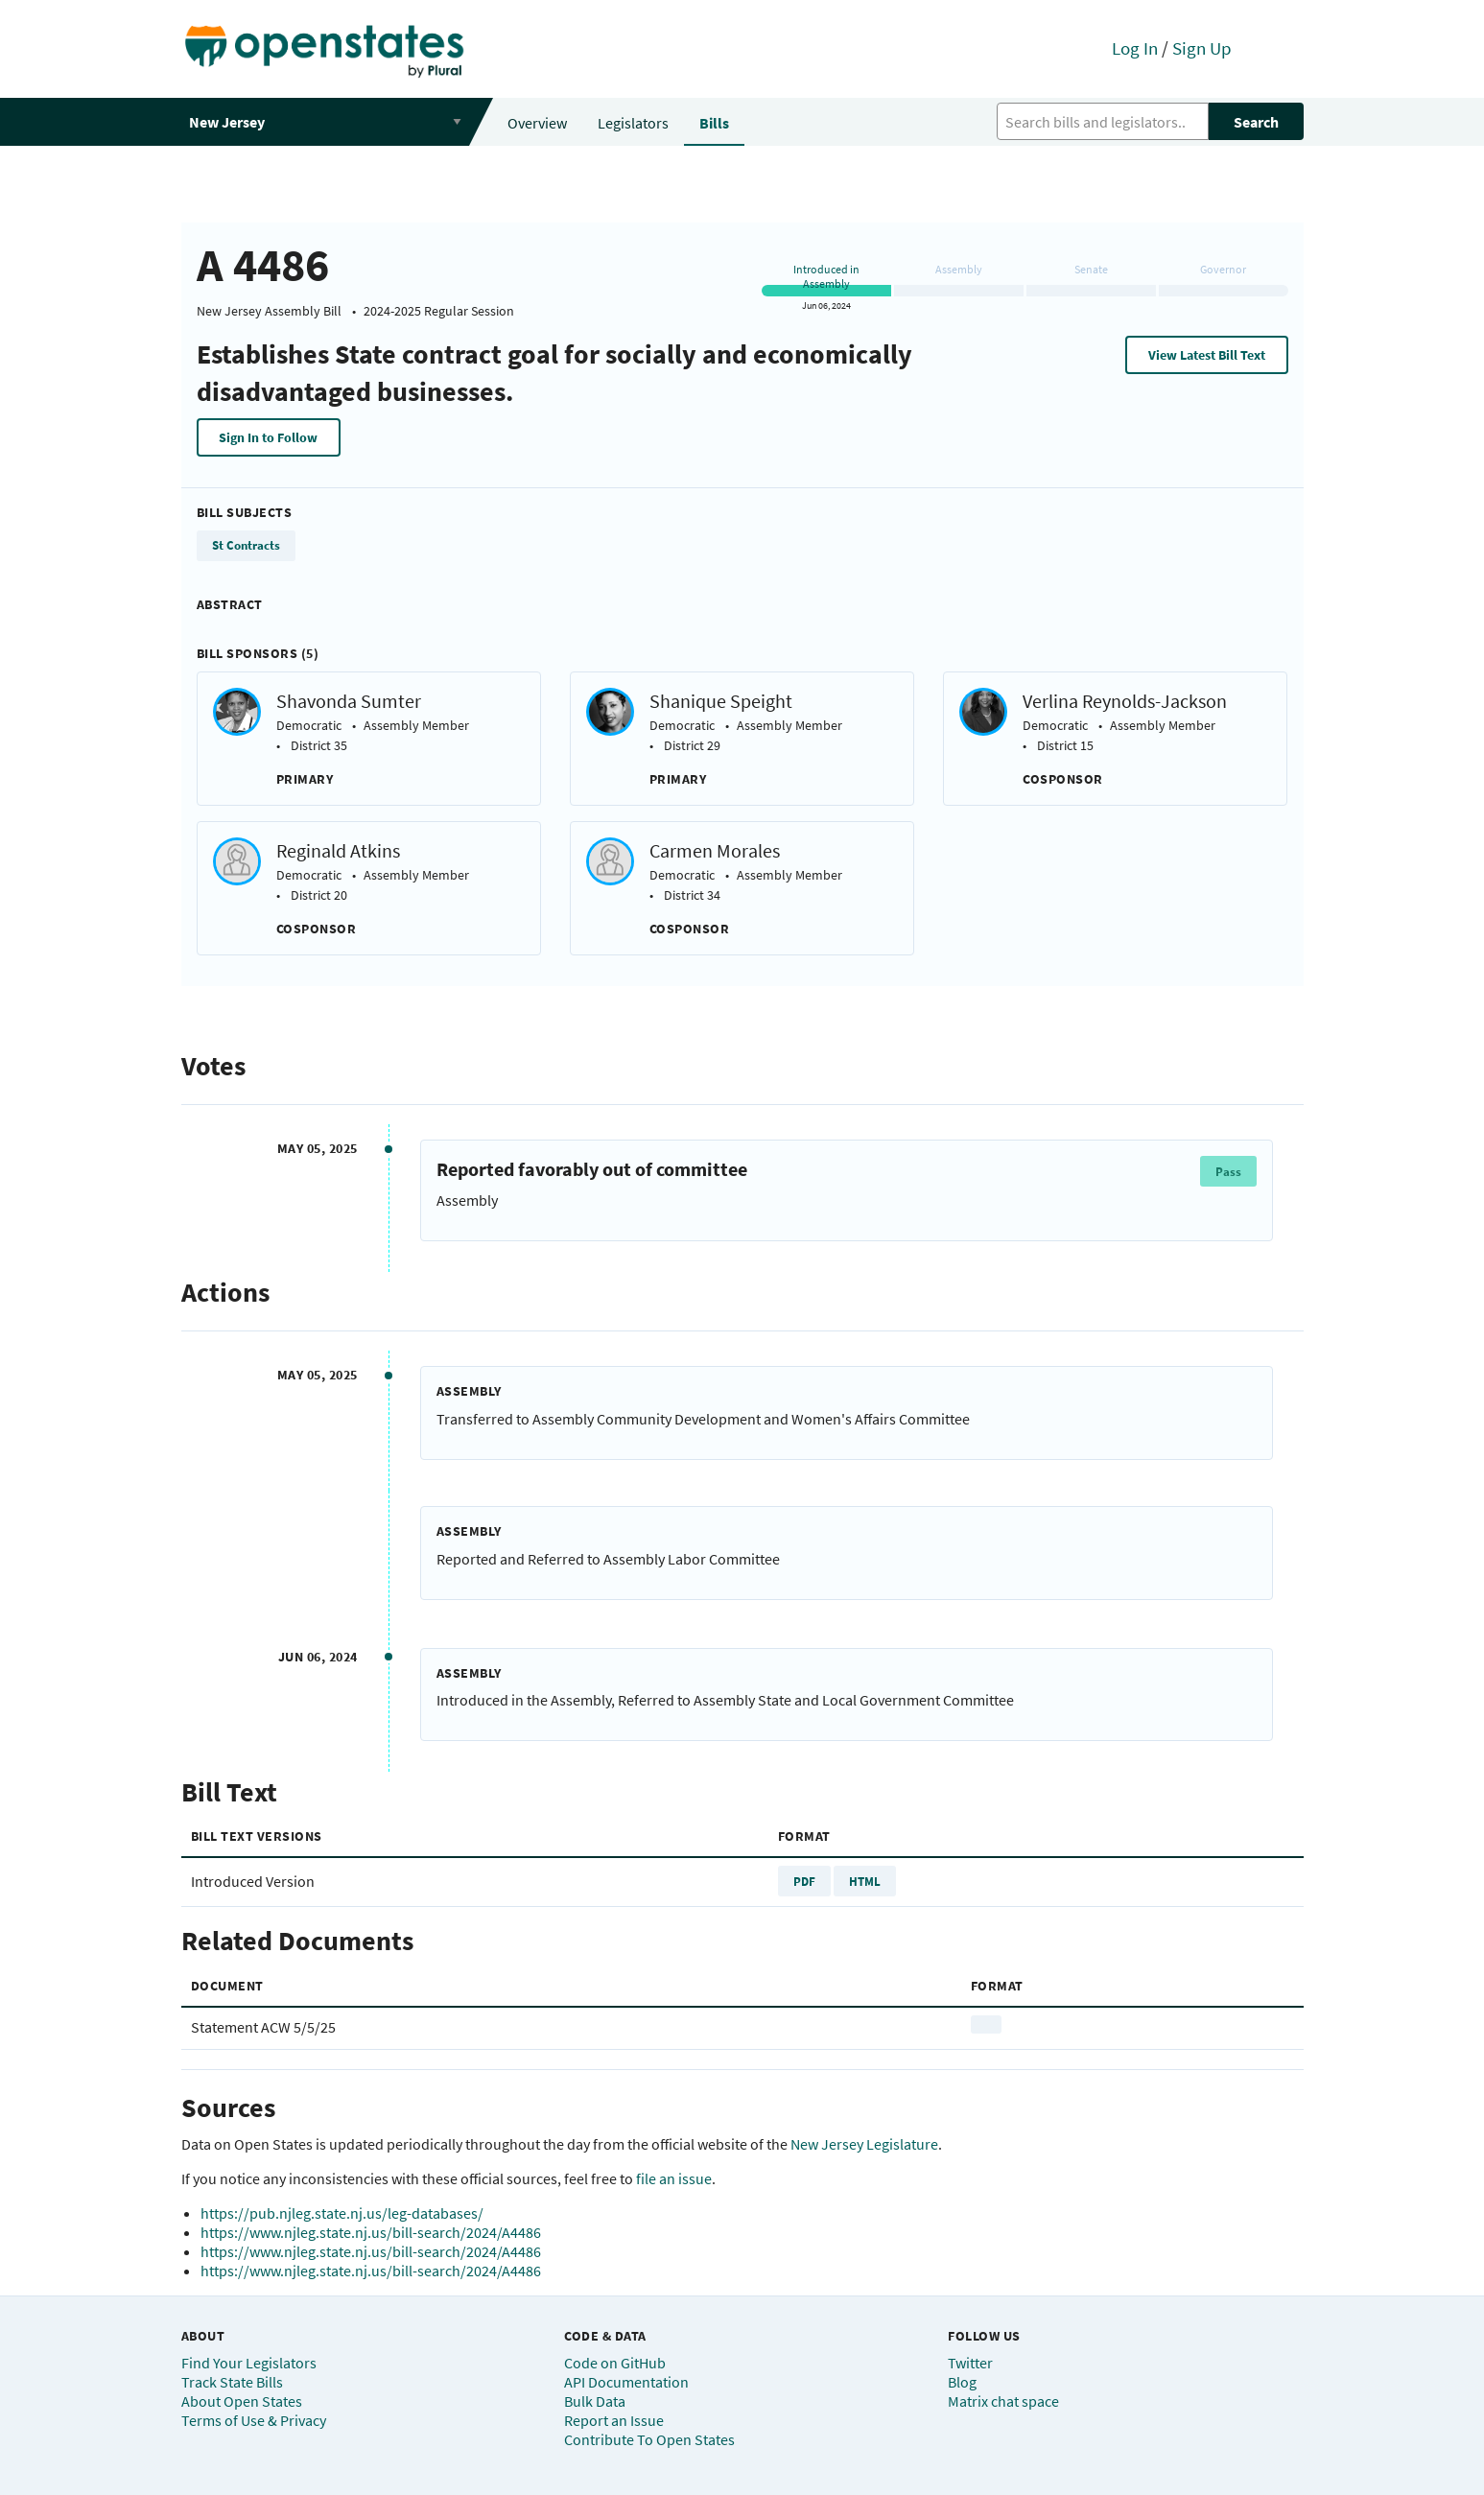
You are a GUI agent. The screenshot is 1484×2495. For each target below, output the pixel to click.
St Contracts (246, 545)
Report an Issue (614, 2420)
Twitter (970, 2362)
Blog (962, 2381)
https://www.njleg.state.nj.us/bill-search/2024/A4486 (370, 2232)
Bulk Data (594, 2401)
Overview (537, 122)
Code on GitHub (615, 2362)
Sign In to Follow (268, 437)
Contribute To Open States (649, 2439)
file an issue (674, 2178)
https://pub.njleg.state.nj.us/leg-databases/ (341, 2213)
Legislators (633, 122)
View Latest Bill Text (1206, 355)
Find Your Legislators (249, 2362)
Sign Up (1202, 47)
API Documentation (626, 2381)
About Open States (241, 2401)
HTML (865, 1881)
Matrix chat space (1003, 2401)
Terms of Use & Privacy (253, 2420)
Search (1256, 121)
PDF (804, 1881)
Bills (714, 122)
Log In (1135, 47)
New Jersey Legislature (864, 2144)
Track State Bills (232, 2381)
